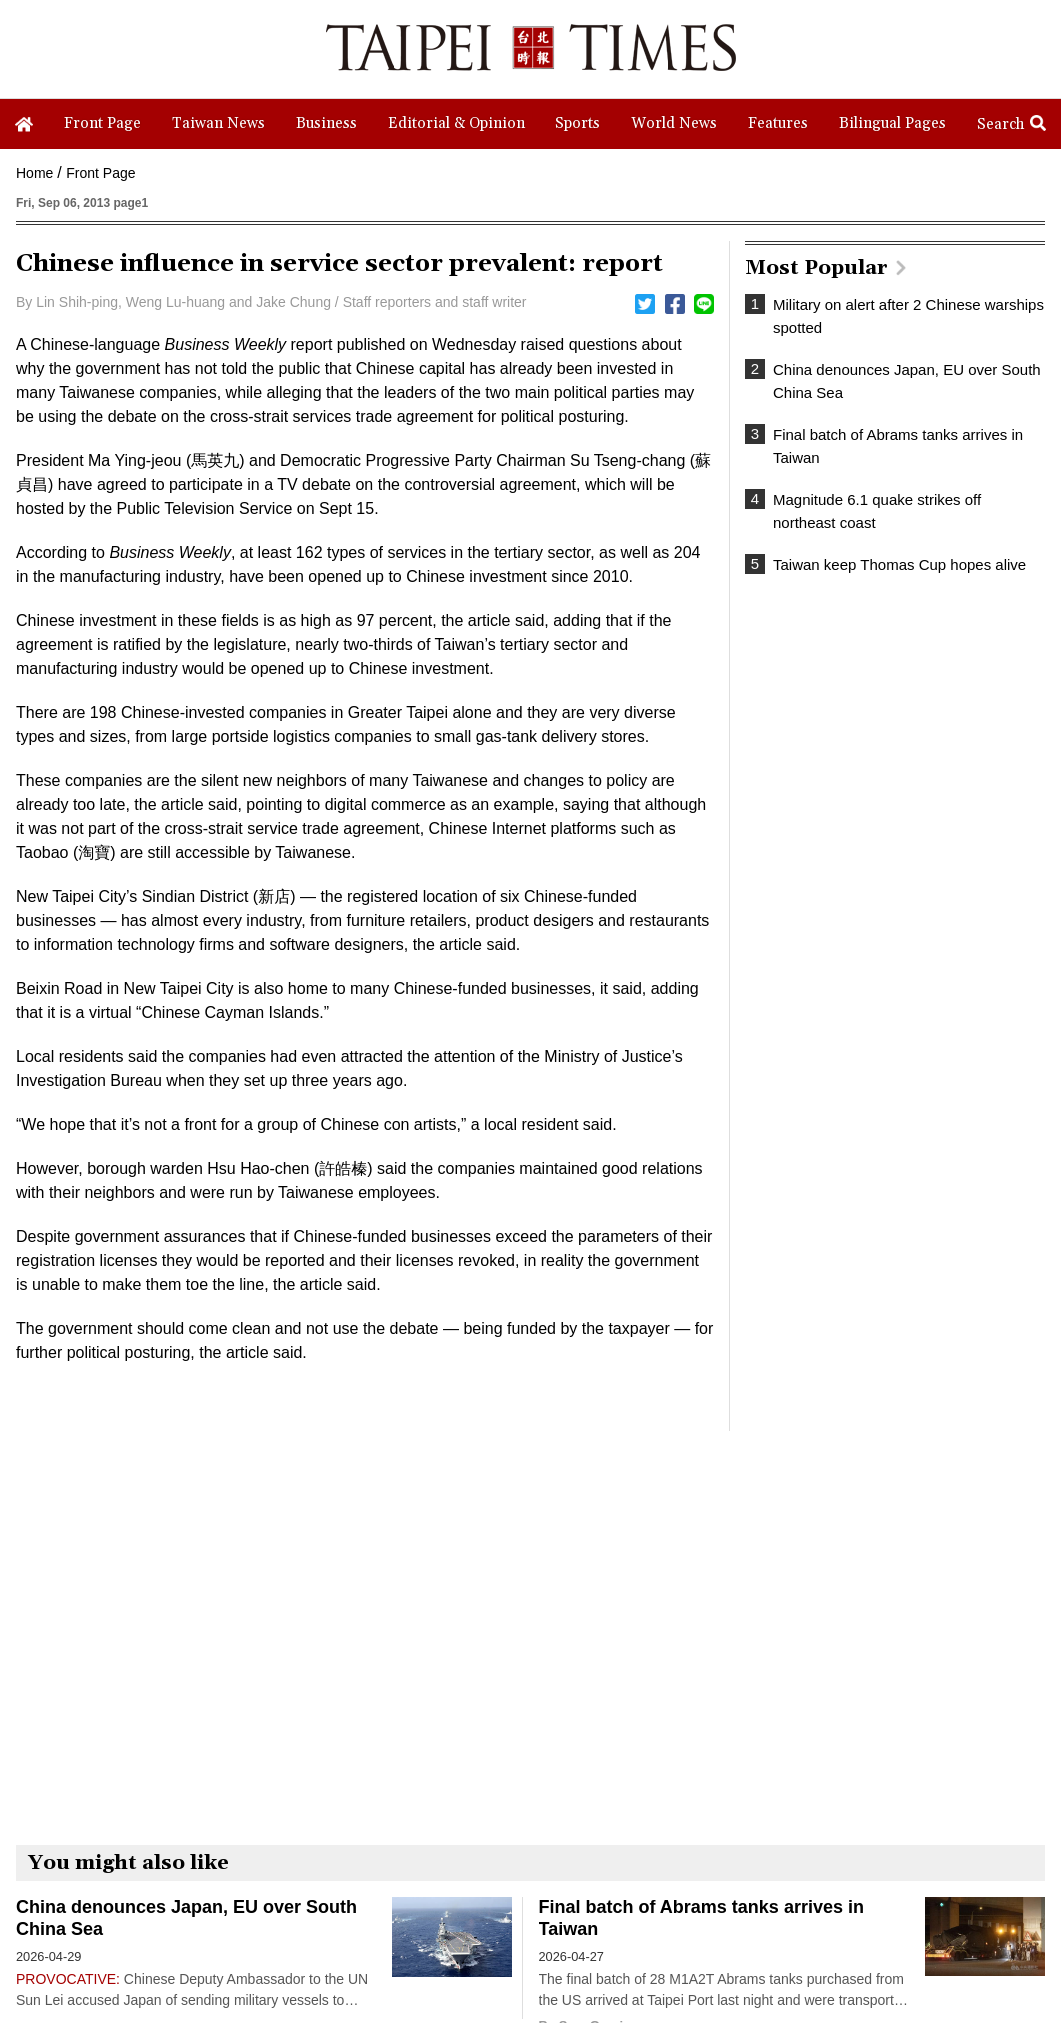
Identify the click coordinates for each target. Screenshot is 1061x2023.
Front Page (100, 173)
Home (34, 173)
